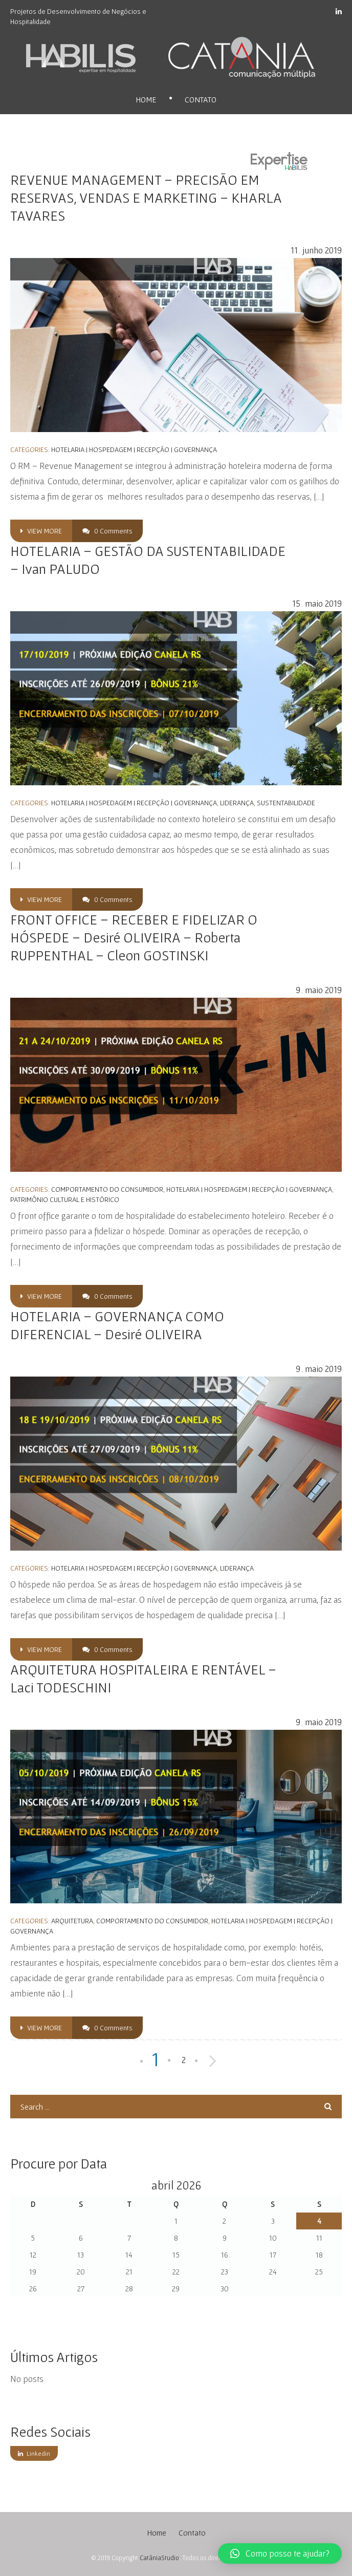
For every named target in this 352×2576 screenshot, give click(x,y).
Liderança (237, 803)
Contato (200, 99)
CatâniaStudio (159, 2558)
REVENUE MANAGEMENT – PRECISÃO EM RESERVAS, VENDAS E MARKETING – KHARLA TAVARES (145, 197)
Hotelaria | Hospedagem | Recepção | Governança (134, 449)
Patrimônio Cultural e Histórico (64, 1199)
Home (146, 99)
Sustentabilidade (286, 803)
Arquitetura (72, 1921)
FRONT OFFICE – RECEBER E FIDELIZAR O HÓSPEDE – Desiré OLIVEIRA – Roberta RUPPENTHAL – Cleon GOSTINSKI (133, 937)
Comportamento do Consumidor (107, 1189)
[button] (280, 2553)
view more (41, 531)
